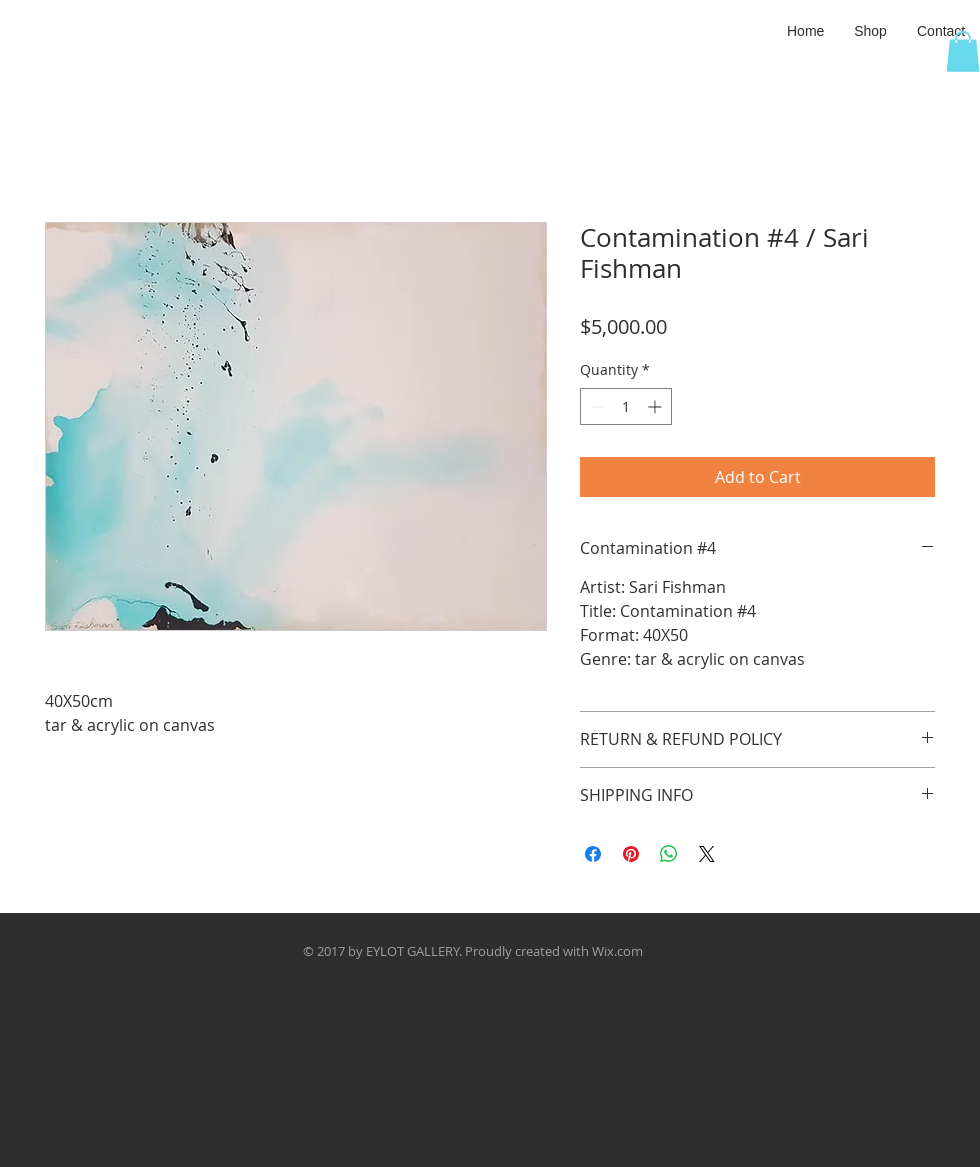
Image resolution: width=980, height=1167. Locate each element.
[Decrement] (595, 406)
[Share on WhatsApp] (669, 854)
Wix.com (617, 951)
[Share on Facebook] (593, 854)
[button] (870, 31)
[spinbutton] (626, 406)
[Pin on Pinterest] (631, 854)
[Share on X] (707, 854)
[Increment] (656, 406)
